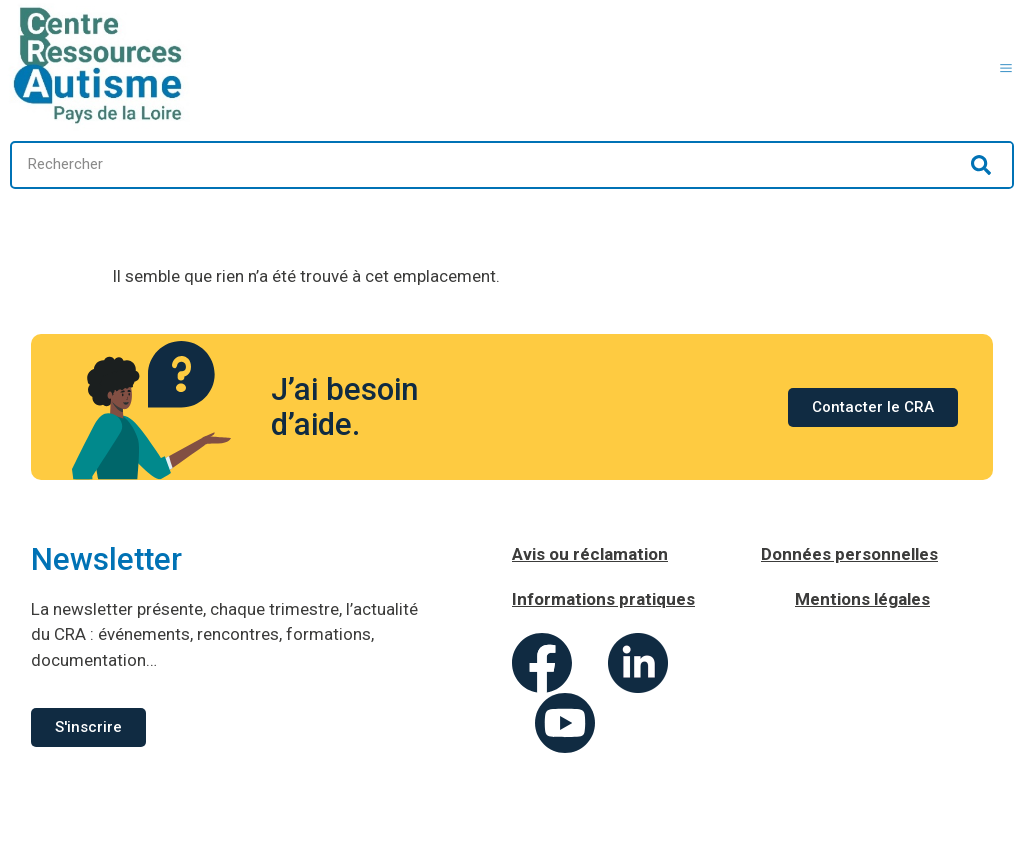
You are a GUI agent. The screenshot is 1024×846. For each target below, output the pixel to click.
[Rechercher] (981, 165)
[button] (1006, 65)
